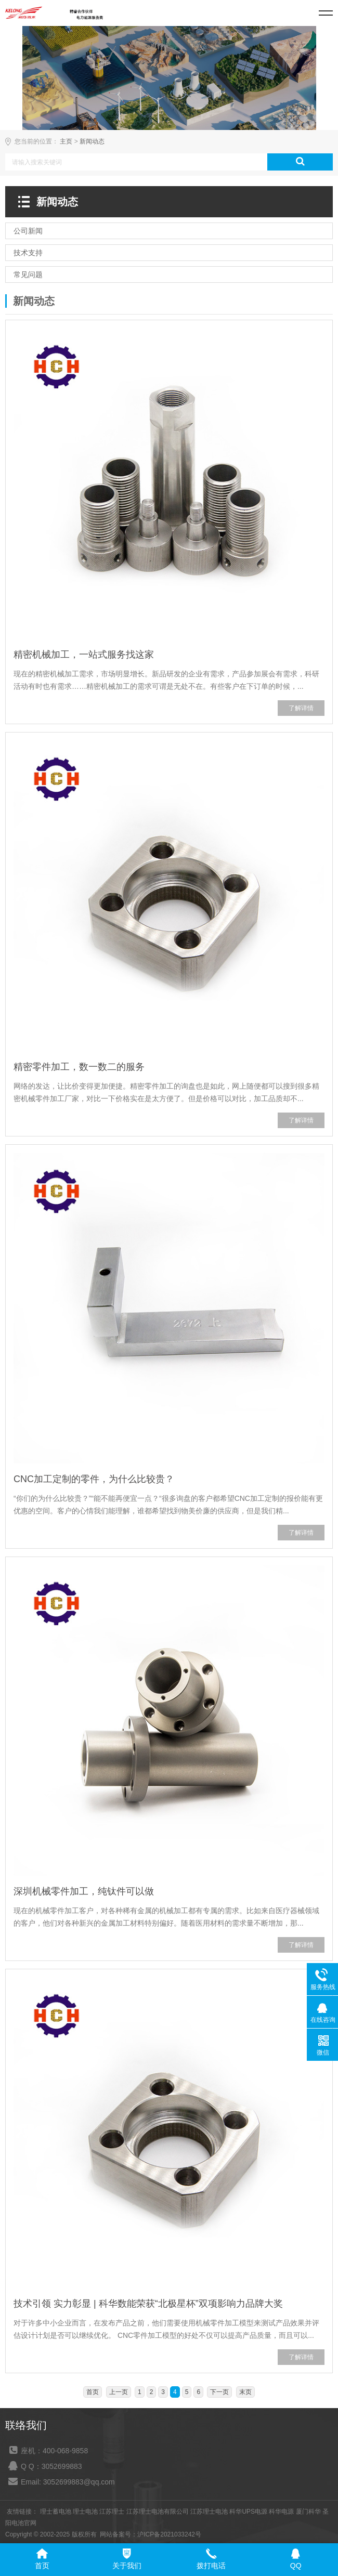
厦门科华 (308, 2511)
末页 (245, 2392)
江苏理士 (111, 2511)
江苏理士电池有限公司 (157, 2511)
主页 (66, 141)
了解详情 (301, 708)
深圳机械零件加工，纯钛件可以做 (84, 1891)
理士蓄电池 (55, 2511)
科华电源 (281, 2511)
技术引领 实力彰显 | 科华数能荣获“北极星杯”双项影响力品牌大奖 (148, 2303)
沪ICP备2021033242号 (169, 2534)
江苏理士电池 (209, 2511)
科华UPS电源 (248, 2511)
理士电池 (85, 2511)
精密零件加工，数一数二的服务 (79, 1067)
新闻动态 (92, 141)
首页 (92, 2392)
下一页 (219, 2392)
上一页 (118, 2392)
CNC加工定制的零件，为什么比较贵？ (94, 1479)
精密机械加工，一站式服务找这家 (84, 654)
